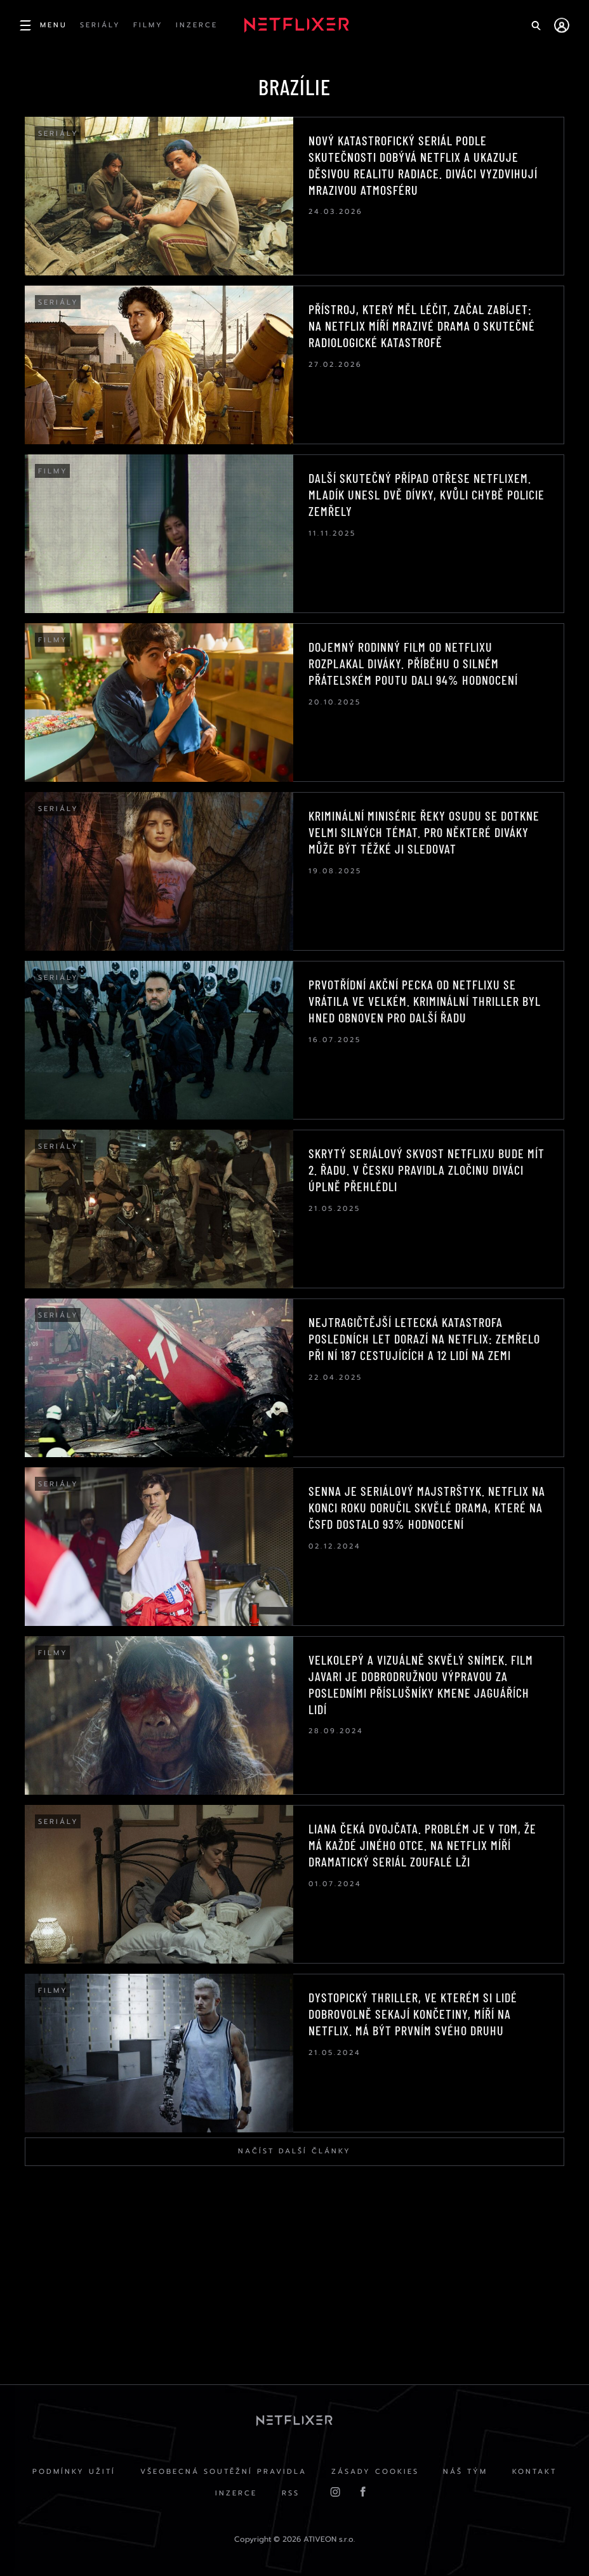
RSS (291, 2495)
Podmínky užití (72, 2472)
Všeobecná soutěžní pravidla (223, 2472)
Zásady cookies (375, 2472)
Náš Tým (466, 2472)
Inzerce (235, 2495)
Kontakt (536, 2472)
